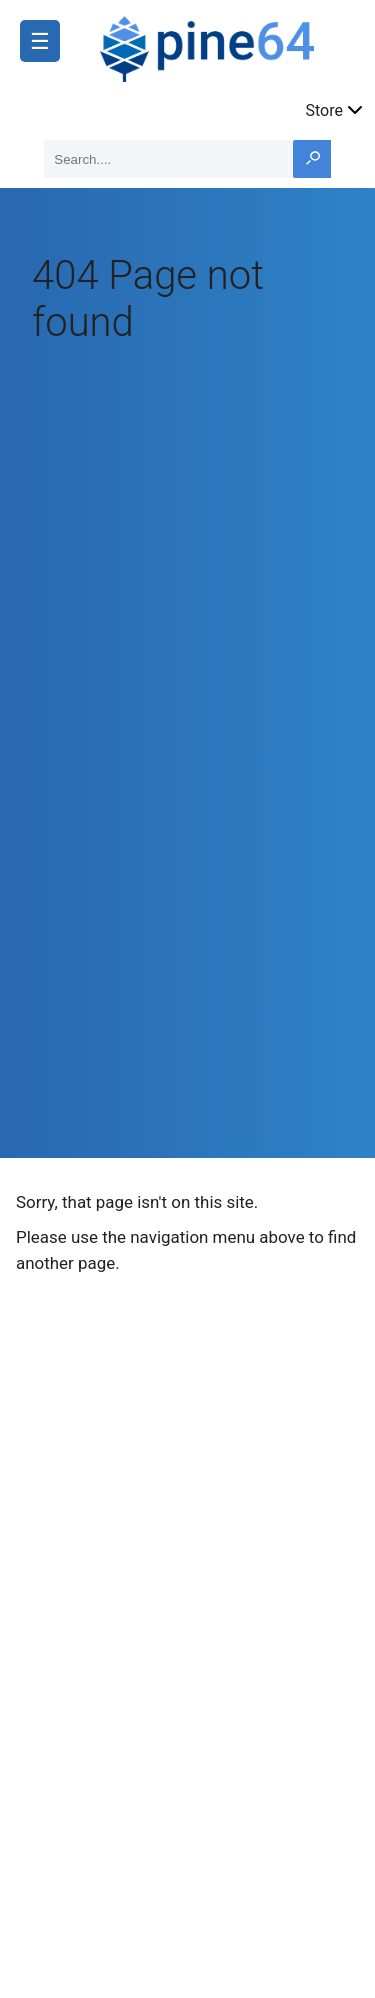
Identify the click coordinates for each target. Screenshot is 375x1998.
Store (335, 109)
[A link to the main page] (227, 46)
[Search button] (312, 159)
